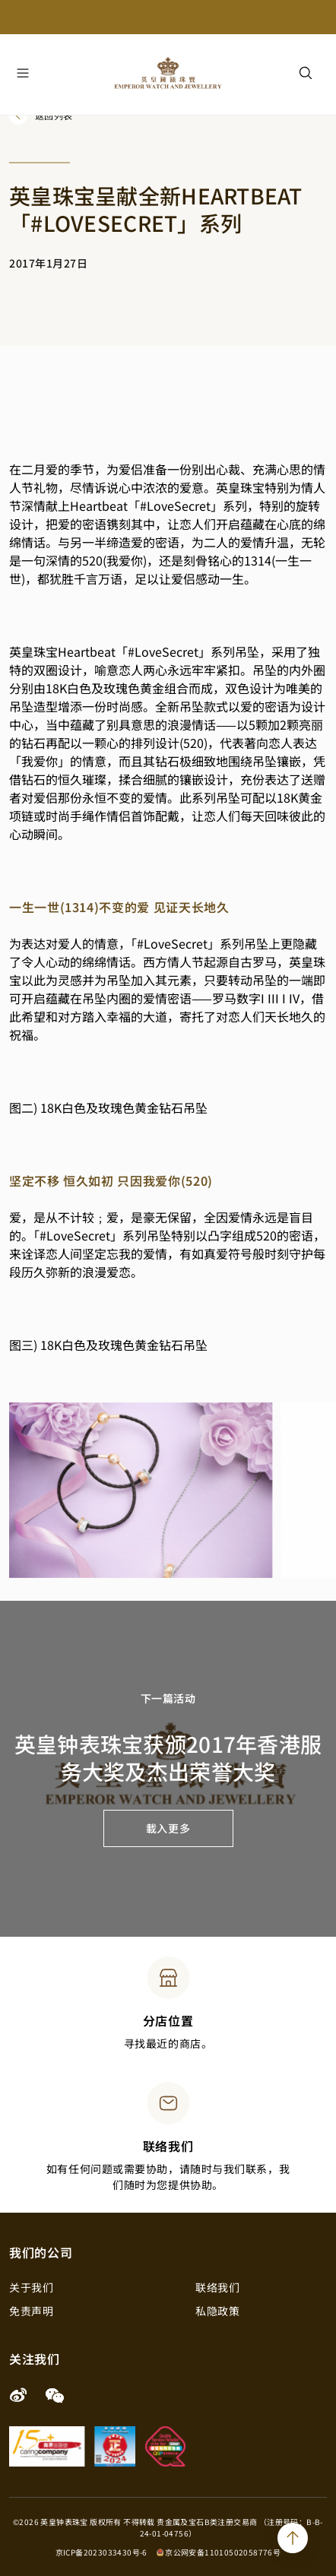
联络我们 (217, 2287)
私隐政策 (217, 2310)
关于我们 (31, 2287)
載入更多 (168, 1828)
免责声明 (31, 2310)
